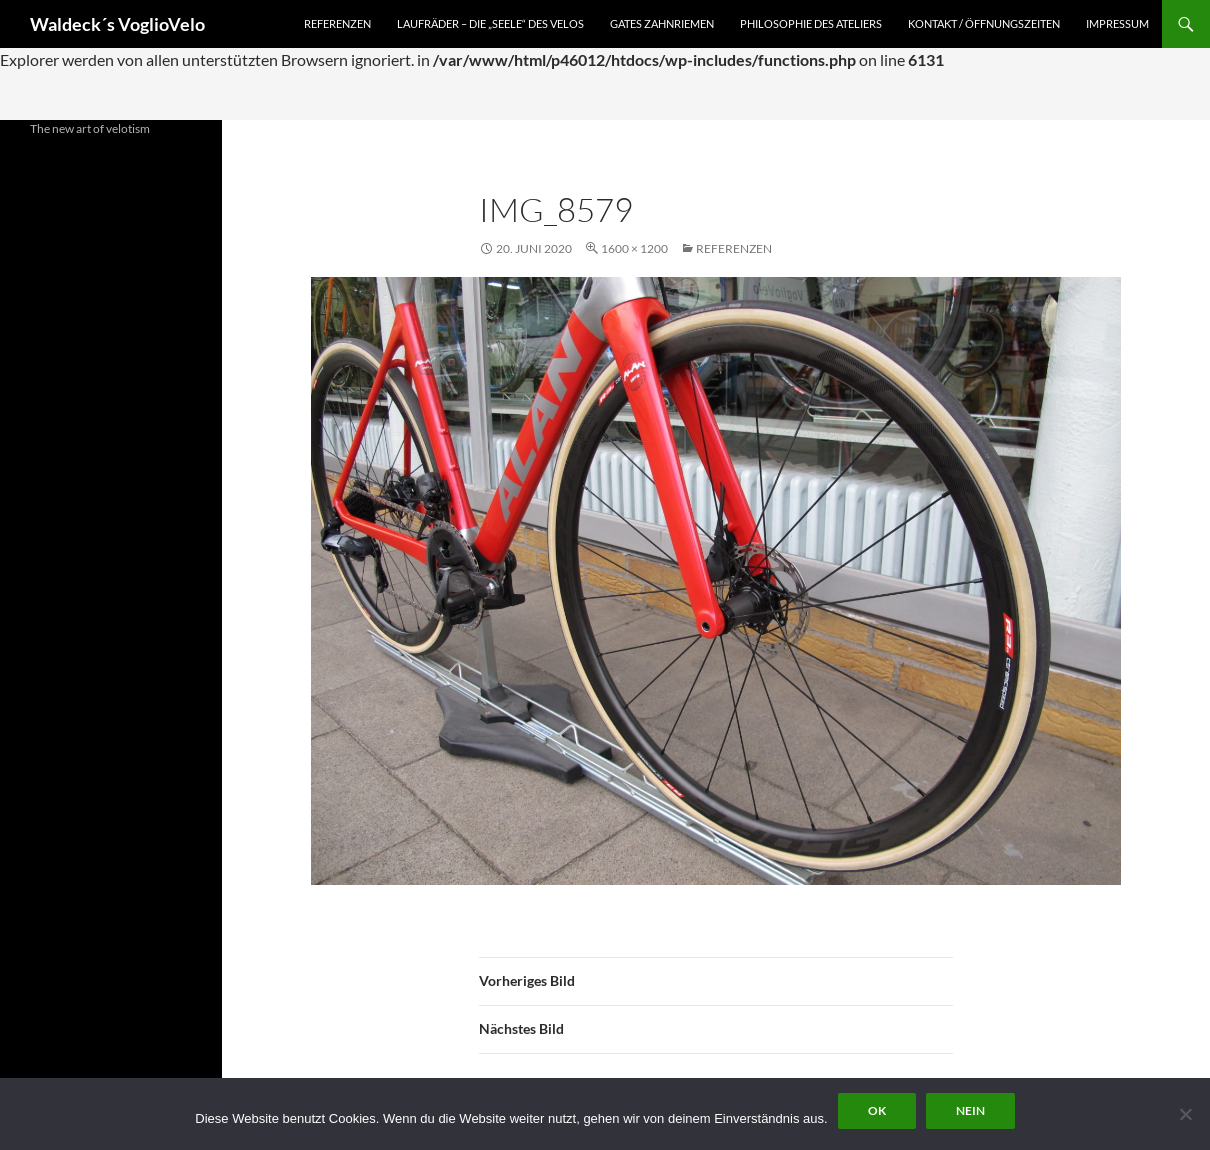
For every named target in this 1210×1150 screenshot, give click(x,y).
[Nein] (1185, 1114)
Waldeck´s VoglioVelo (117, 24)
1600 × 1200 (634, 248)
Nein (970, 1110)
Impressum (1117, 23)
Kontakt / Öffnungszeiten (984, 23)
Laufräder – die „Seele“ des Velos (490, 23)
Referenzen (337, 23)
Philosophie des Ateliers (811, 23)
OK (877, 1110)
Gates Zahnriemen (662, 23)
